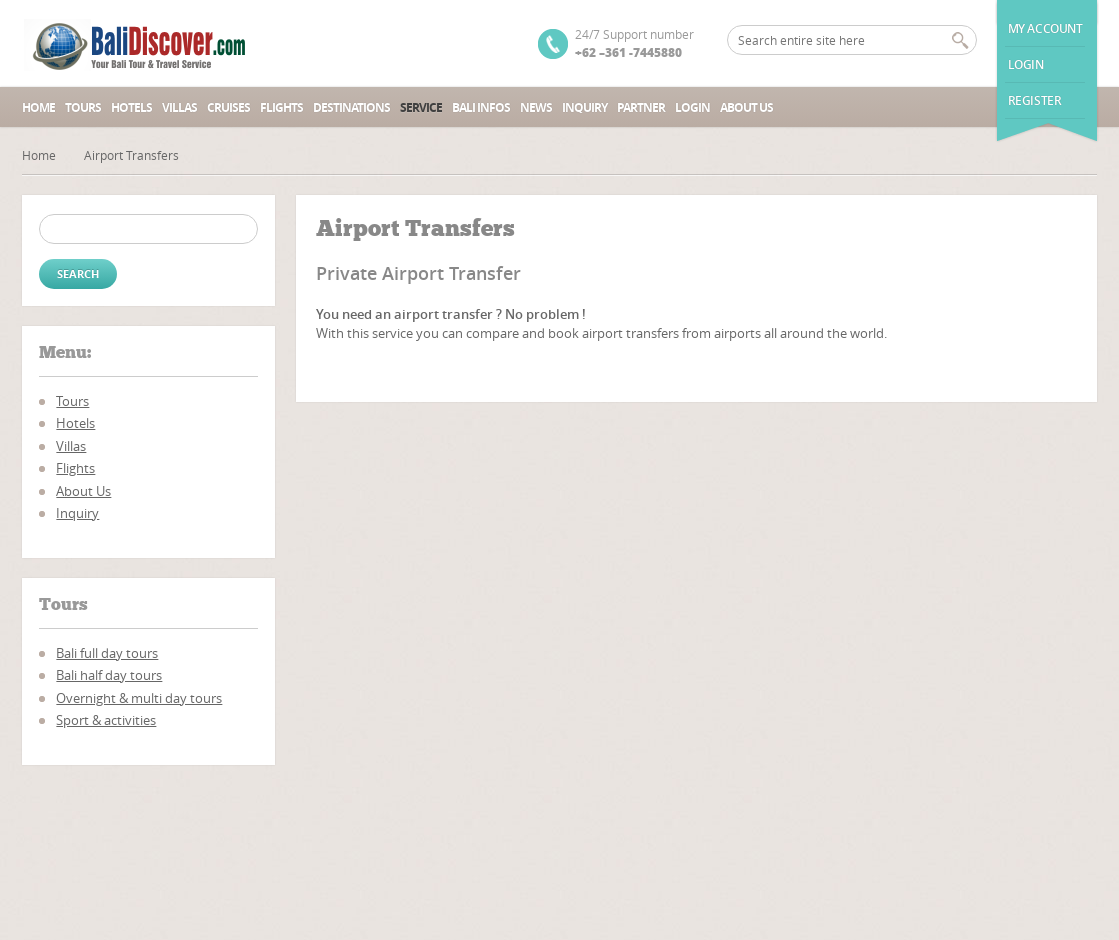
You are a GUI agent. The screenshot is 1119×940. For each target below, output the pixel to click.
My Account (1045, 28)
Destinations (351, 107)
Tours (83, 107)
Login (1026, 64)
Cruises (228, 107)
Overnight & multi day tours (139, 698)
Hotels (131, 107)
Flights (281, 107)
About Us (746, 107)
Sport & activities (106, 720)
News (536, 107)
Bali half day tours (109, 675)
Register (1035, 100)
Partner (641, 107)
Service (421, 107)
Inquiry (584, 107)
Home (38, 107)
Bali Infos (481, 107)
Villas (179, 107)
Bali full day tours (107, 653)
